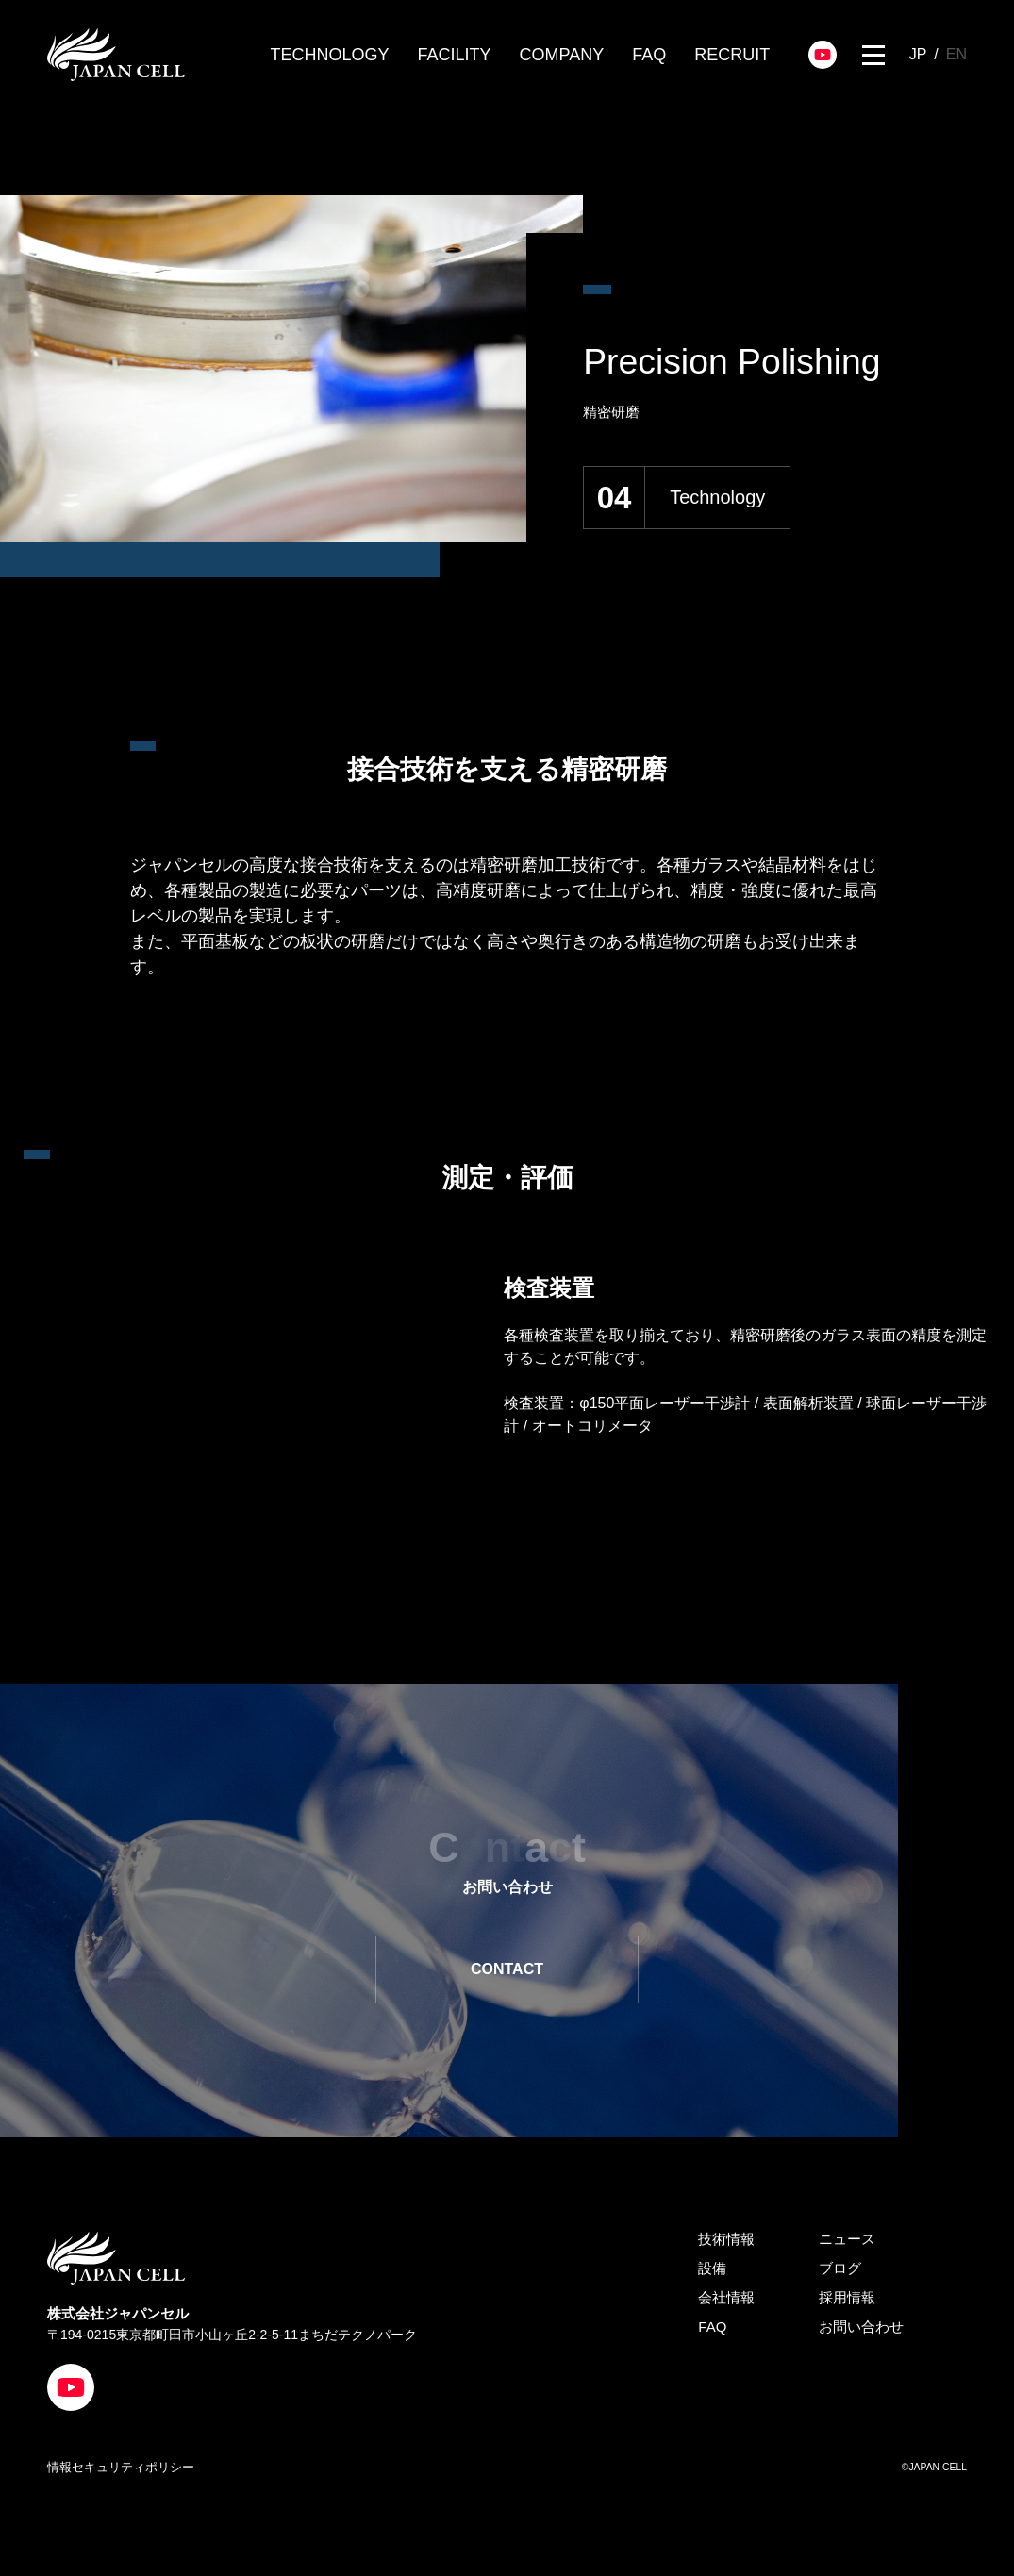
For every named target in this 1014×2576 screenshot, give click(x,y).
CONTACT (469, 1972)
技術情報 (726, 2244)
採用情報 (847, 2303)
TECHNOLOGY (330, 54)
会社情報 (726, 2303)
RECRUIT (732, 54)
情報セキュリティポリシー (120, 2472)
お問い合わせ (861, 2332)
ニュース (847, 2244)
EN (956, 54)
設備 (712, 2274)
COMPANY (562, 54)
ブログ (840, 2274)
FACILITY (454, 54)
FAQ (649, 54)
